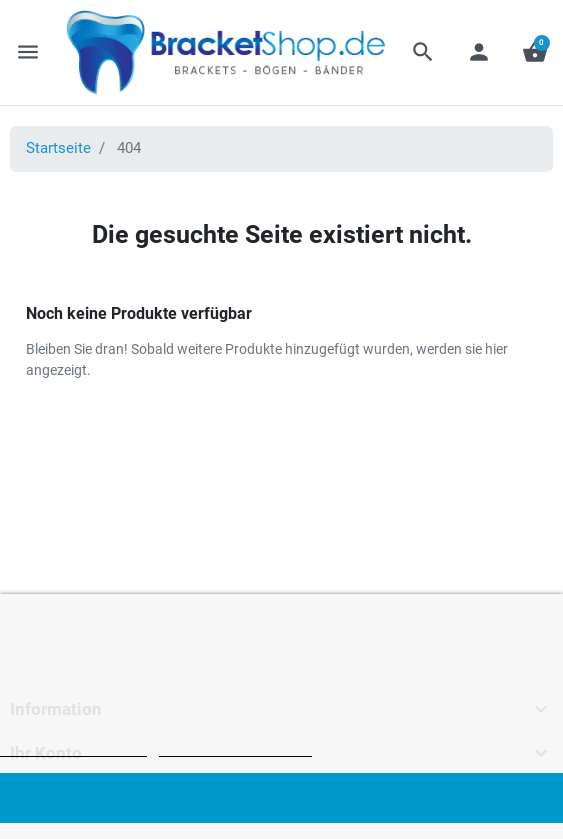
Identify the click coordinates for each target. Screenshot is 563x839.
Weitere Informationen (73, 747)
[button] (423, 52)
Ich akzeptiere (281, 797)
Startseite (58, 148)
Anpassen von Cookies (235, 747)
